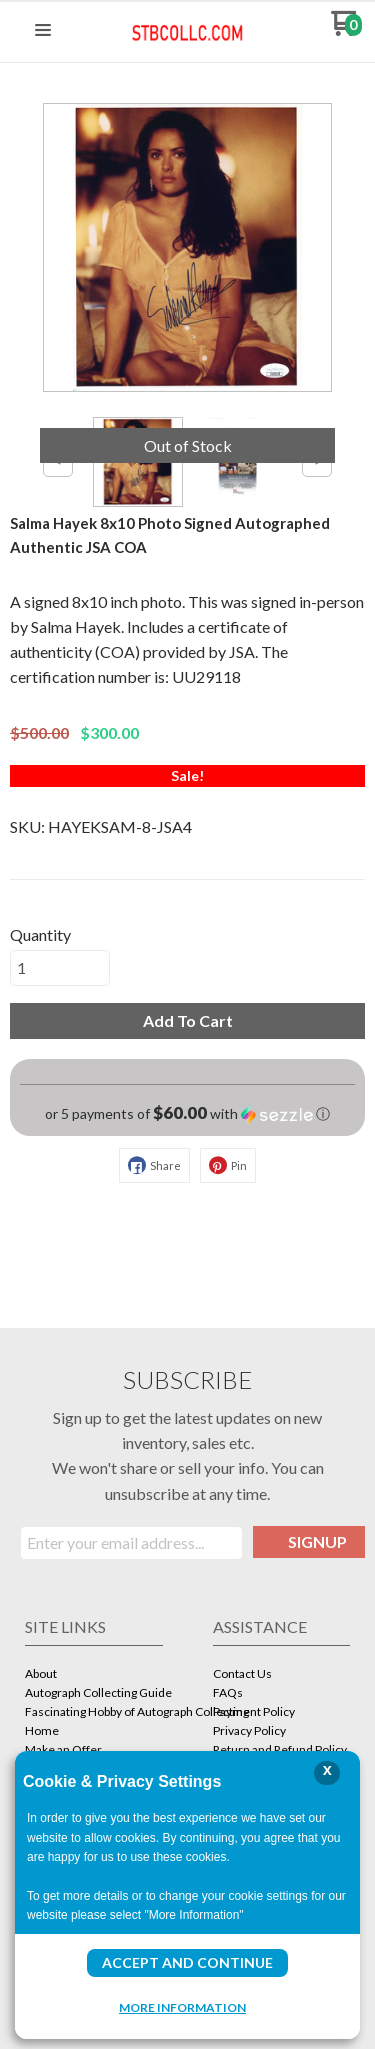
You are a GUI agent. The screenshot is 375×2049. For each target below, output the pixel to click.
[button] (43, 31)
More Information (182, 2007)
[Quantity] (60, 968)
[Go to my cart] (346, 30)
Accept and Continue (187, 1962)
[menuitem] (94, 1675)
